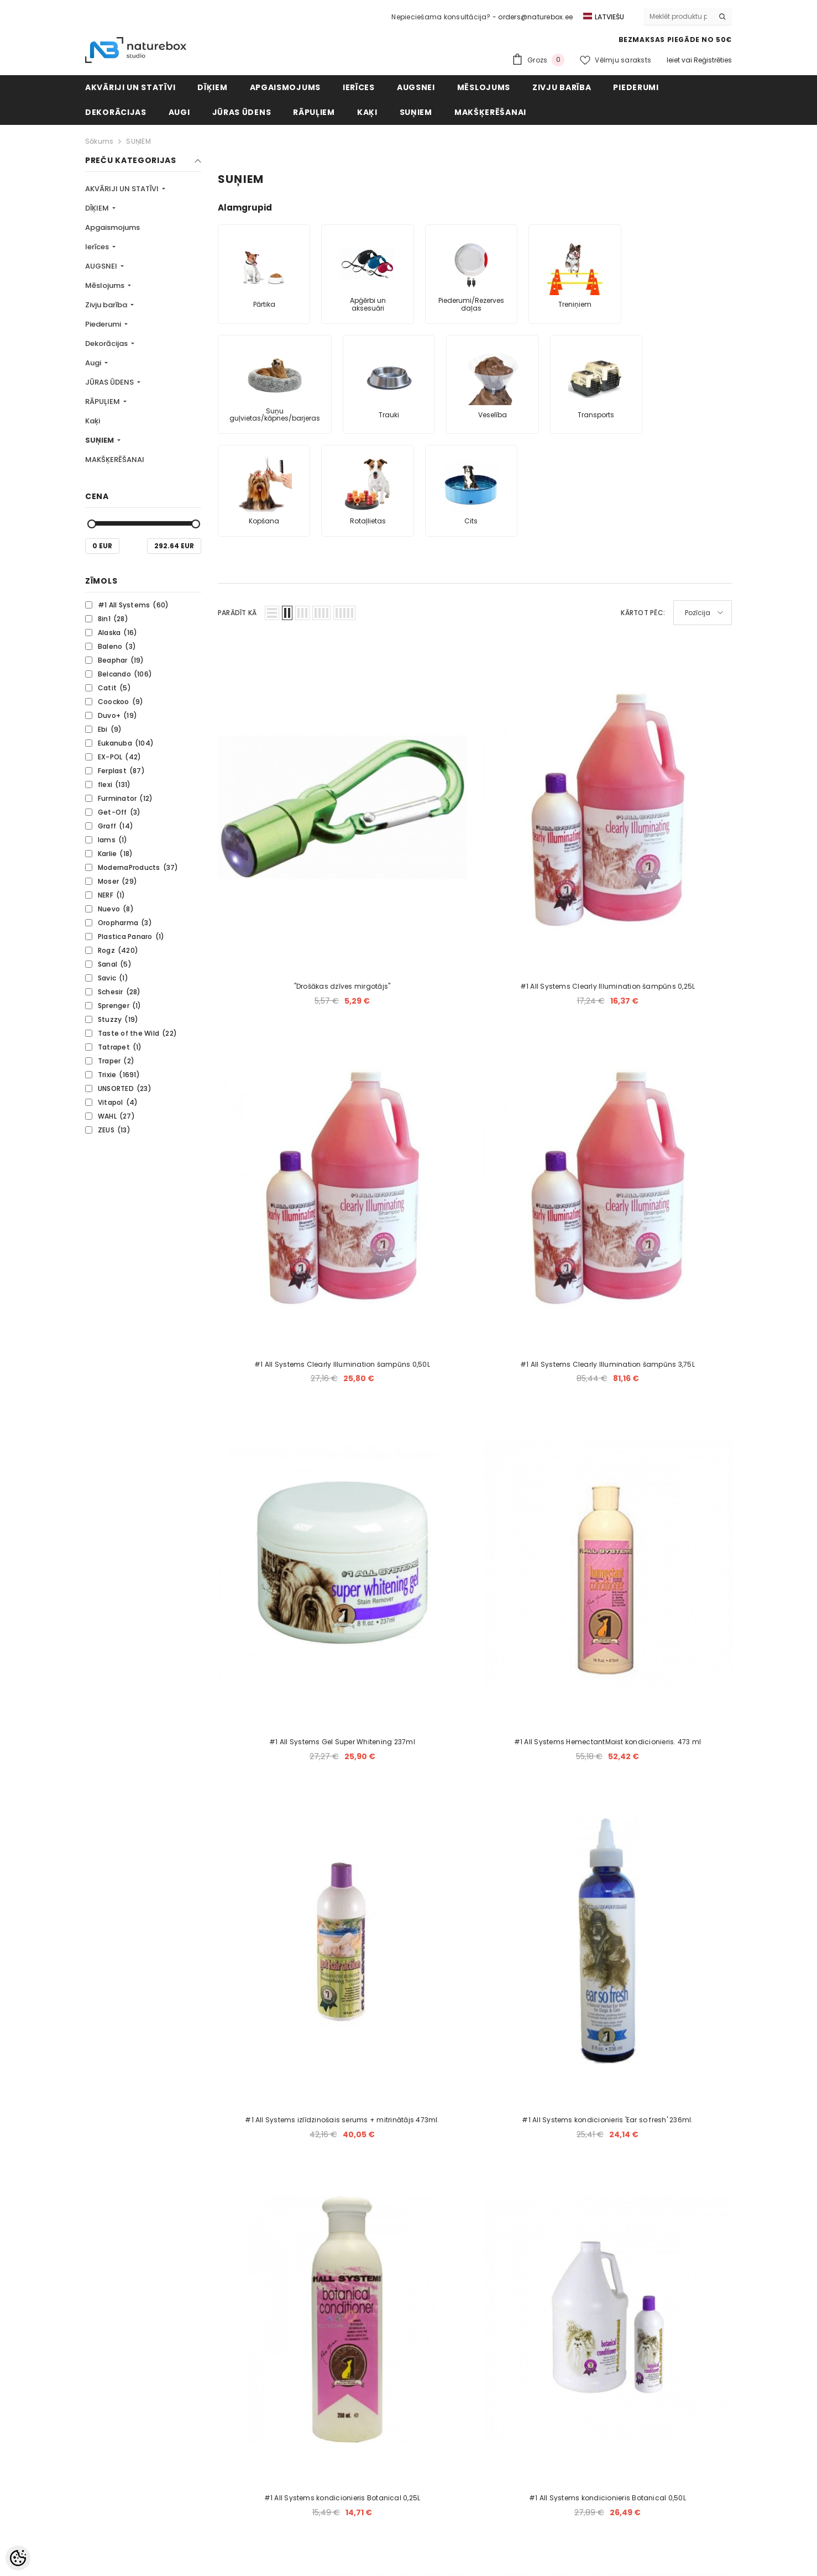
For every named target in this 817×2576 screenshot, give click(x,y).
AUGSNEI (102, 266)
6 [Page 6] (501, 1982)
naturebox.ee (439, 2546)
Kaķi (92, 421)
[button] (272, 613)
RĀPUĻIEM (103, 401)
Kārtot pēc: (643, 612)
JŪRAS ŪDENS (110, 382)
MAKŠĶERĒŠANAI (114, 459)
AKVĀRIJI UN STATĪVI (122, 188)
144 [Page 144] (554, 1982)
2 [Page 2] (395, 1982)
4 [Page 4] (448, 1982)
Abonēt (670, 2389)
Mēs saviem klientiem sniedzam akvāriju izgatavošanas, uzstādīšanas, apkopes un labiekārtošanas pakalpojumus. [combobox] (563, 2460)
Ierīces (98, 247)
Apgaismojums (112, 227)
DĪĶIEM (98, 208)
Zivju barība (107, 305)
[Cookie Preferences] (18, 2558)
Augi (94, 363)
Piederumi (104, 324)
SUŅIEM (138, 141)
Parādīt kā (237, 612)
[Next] (581, 1982)
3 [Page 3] (422, 1982)
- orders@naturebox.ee (533, 17)
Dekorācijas (107, 343)
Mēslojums (105, 285)
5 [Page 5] (475, 1982)
